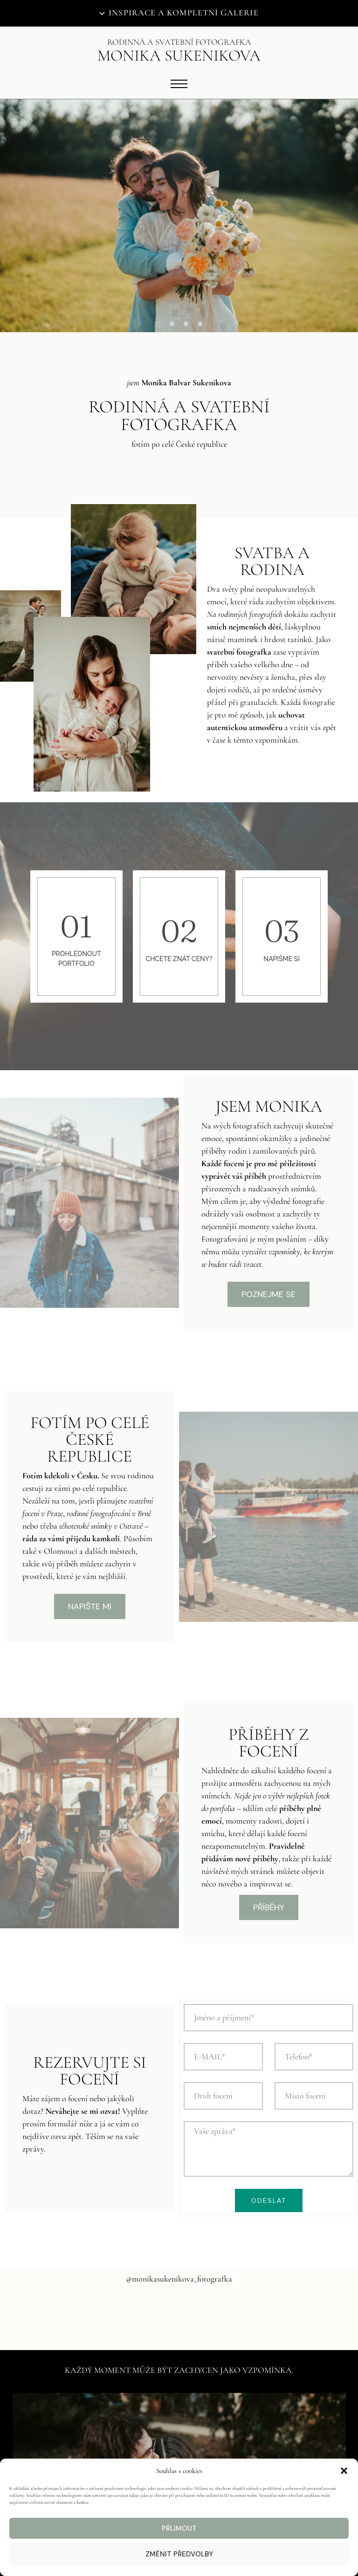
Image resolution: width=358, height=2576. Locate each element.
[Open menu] (179, 84)
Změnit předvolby (179, 2554)
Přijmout (179, 2528)
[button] (344, 2470)
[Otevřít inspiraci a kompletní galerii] (178, 13)
